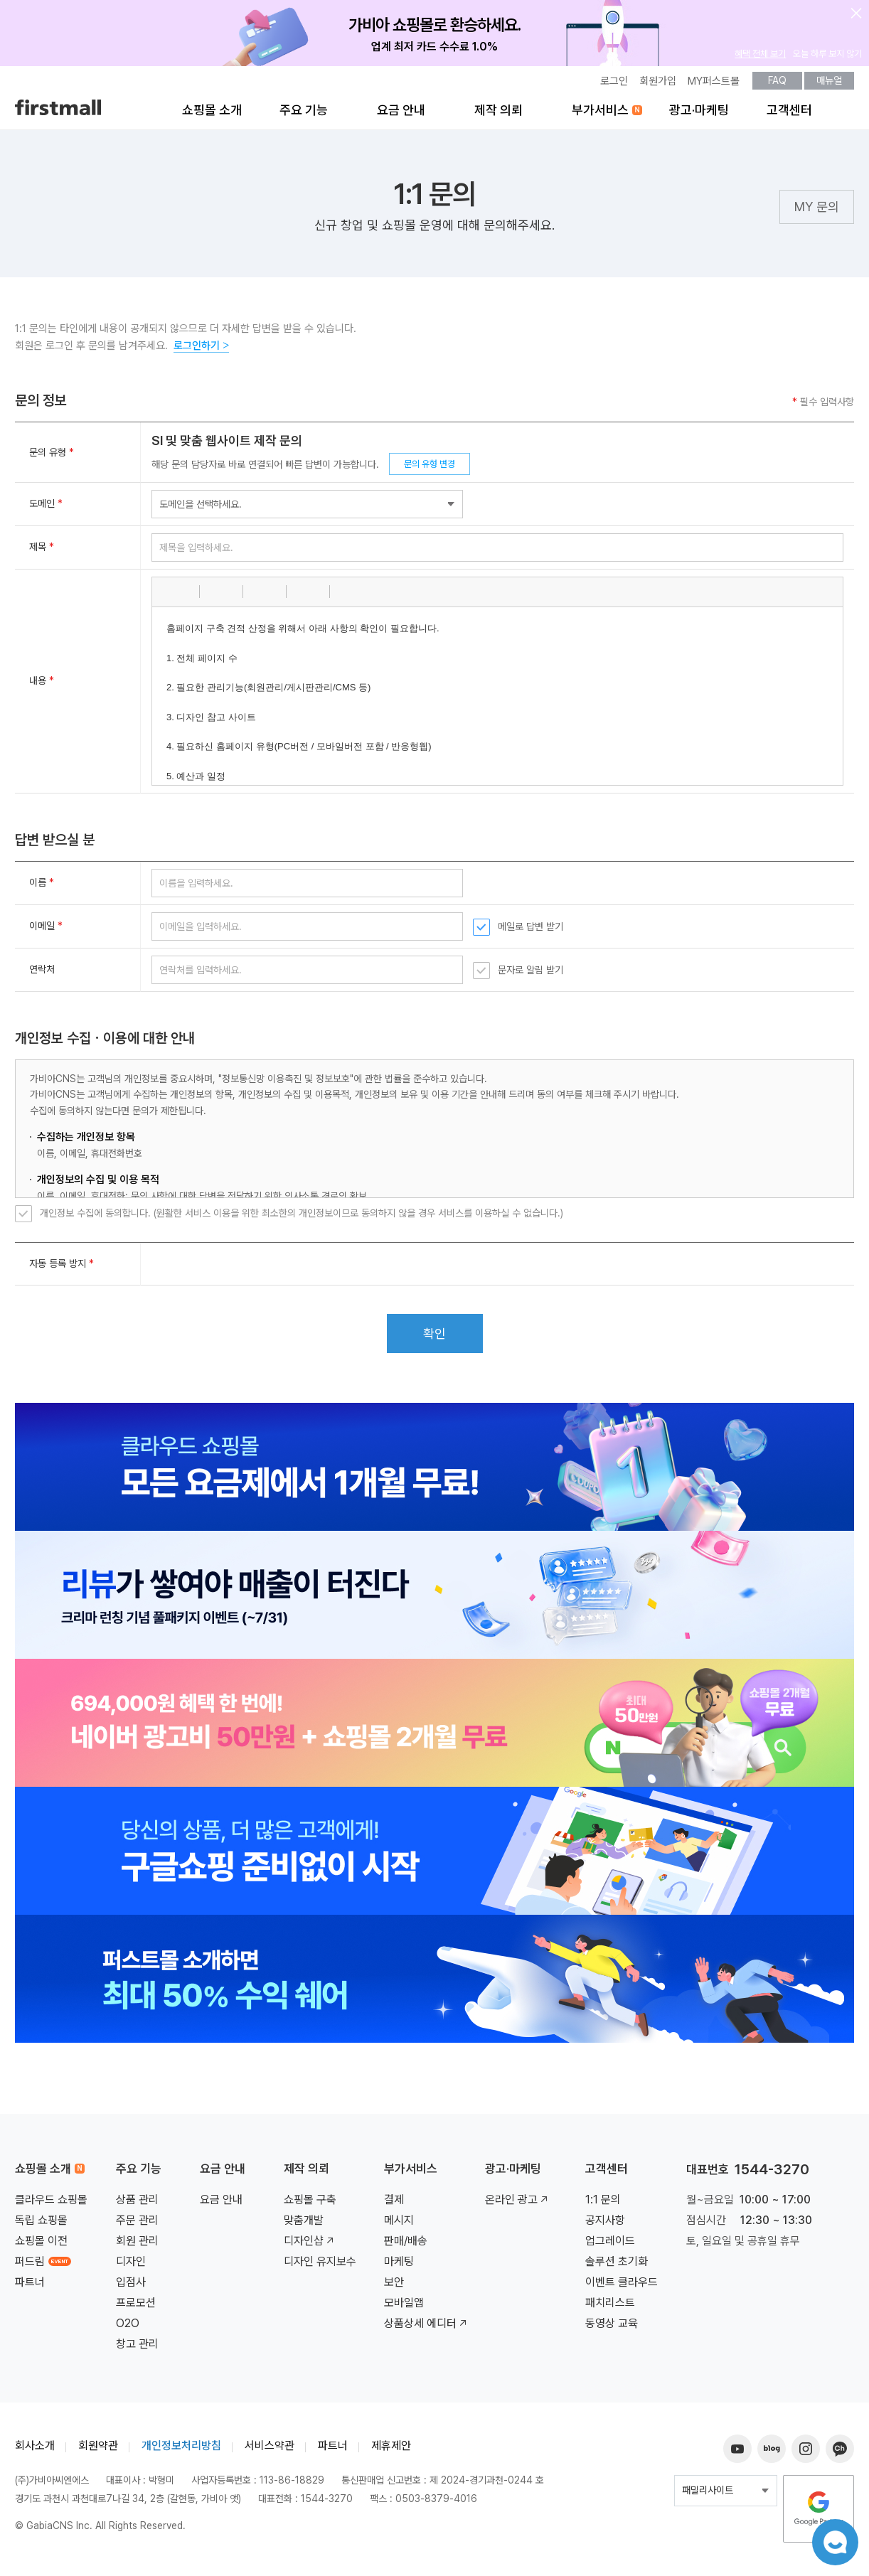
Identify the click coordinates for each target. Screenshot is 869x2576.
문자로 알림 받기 (530, 974)
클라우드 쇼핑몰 (51, 2204)
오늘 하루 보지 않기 (827, 58)
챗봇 (833, 2540)
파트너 (30, 2287)
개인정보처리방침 (181, 2450)
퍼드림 (43, 2266)
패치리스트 (610, 2307)
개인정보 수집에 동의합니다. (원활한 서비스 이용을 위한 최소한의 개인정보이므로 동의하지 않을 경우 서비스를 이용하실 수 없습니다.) (301, 1218)
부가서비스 (600, 114)
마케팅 (399, 2266)
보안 (394, 2287)
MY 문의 (816, 212)
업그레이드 (610, 2245)
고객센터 (789, 114)
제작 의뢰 (498, 114)
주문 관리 (137, 2225)
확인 (434, 1338)
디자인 (131, 2266)
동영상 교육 (611, 2328)
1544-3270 (772, 2174)
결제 (394, 2204)
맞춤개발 (304, 2225)
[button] (168, 596)
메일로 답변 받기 (530, 931)
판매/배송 (405, 2245)
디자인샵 (310, 2245)
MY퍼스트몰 (714, 86)
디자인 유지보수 (320, 2266)
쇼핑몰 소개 (212, 114)
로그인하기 (201, 350)
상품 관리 (137, 2204)
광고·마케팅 (699, 114)
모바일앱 (404, 2307)
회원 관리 (137, 2245)
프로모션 (136, 2307)
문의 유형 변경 (429, 468)
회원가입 (657, 86)
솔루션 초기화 (616, 2266)
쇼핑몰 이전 (41, 2245)
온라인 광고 (517, 2204)
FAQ (777, 85)
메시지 (399, 2225)
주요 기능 (303, 114)
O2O (127, 2328)
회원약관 (98, 2450)
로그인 (614, 86)
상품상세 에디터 (426, 2328)
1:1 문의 (603, 2204)
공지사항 (605, 2225)
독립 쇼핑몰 (41, 2225)
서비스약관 (269, 2450)
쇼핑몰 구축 (310, 2204)
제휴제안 (391, 2450)
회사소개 (35, 2450)
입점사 (131, 2287)
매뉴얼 (829, 85)
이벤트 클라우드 (621, 2287)
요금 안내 (401, 114)
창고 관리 (137, 2349)
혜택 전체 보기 (760, 58)
